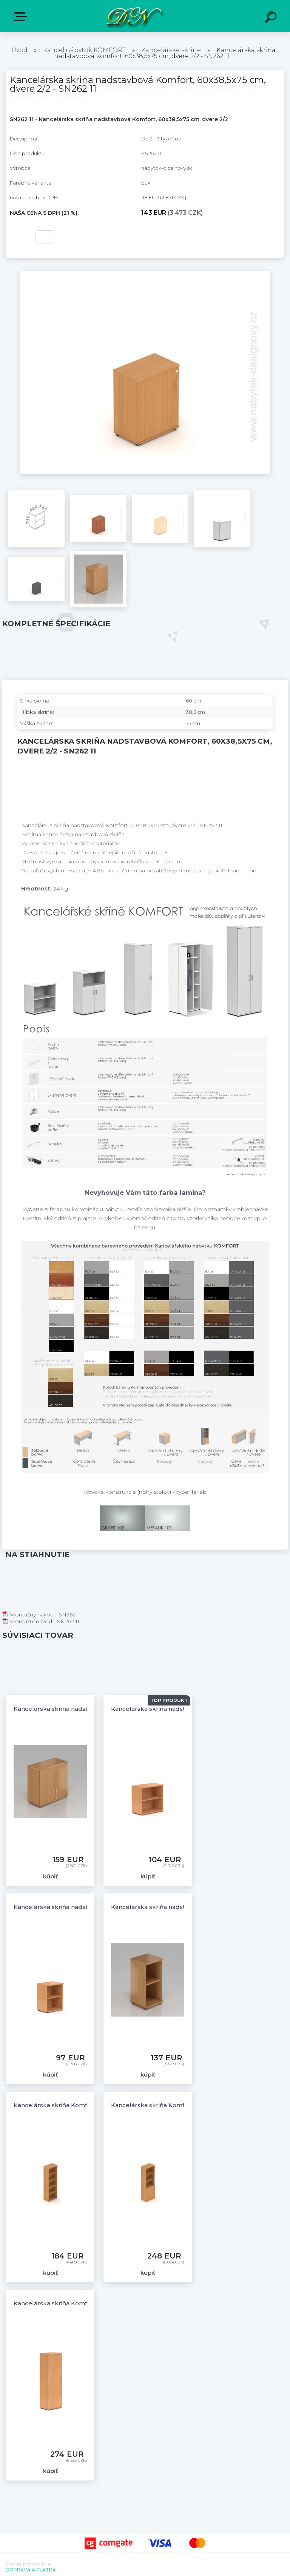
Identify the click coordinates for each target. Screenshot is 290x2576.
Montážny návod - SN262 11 (41, 1614)
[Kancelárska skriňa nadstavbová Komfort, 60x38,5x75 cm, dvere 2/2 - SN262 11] (145, 273)
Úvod (19, 50)
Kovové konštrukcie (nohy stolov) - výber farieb (145, 1491)
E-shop (21, 16)
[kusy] (44, 236)
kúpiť (18, 237)
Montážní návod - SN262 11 (40, 1621)
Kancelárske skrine (171, 50)
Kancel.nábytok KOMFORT (84, 50)
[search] (272, 18)
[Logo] (134, 16)
